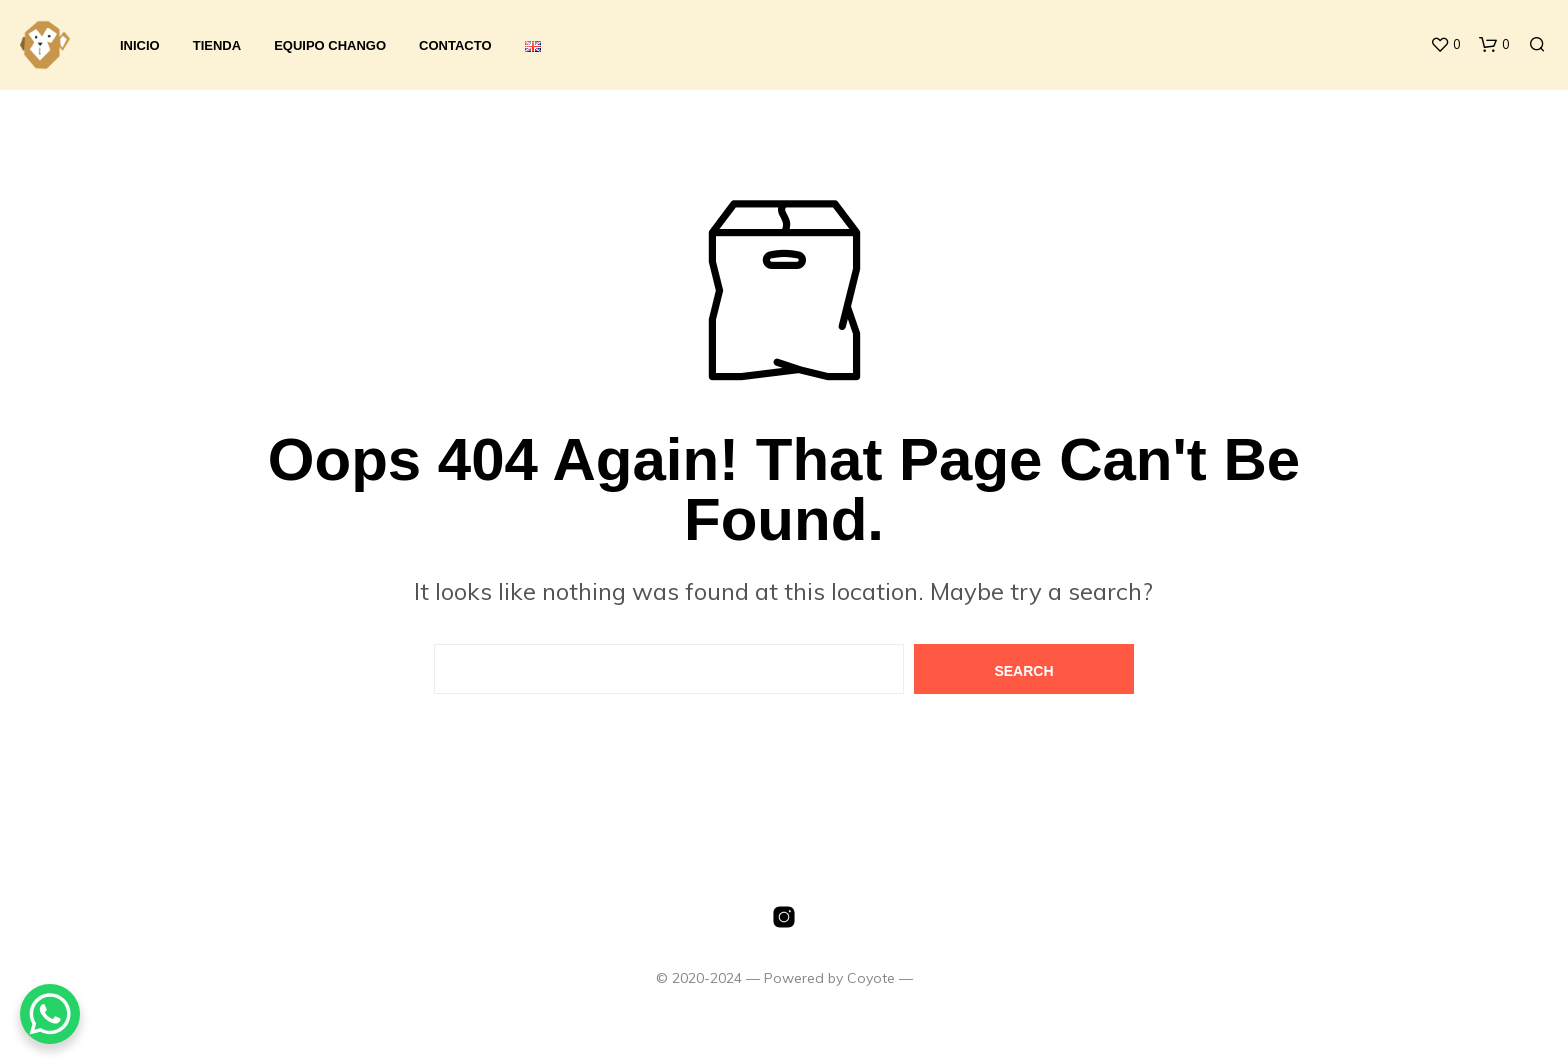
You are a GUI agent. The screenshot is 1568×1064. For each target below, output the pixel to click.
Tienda (217, 45)
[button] (1445, 45)
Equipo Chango (330, 45)
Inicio (140, 45)
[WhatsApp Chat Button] (50, 1014)
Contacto (455, 45)
